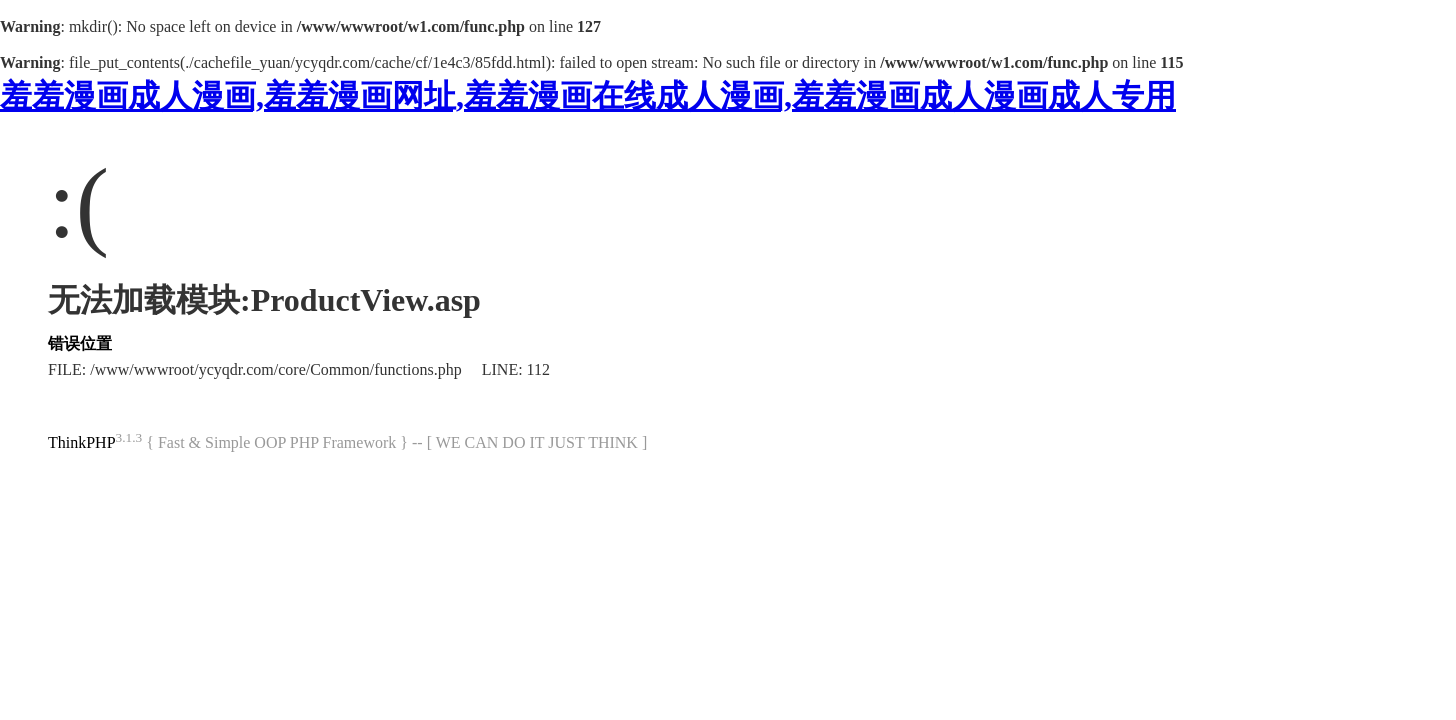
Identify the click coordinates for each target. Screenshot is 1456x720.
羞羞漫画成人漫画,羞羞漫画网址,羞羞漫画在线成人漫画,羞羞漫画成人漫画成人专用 (588, 96)
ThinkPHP (82, 442)
